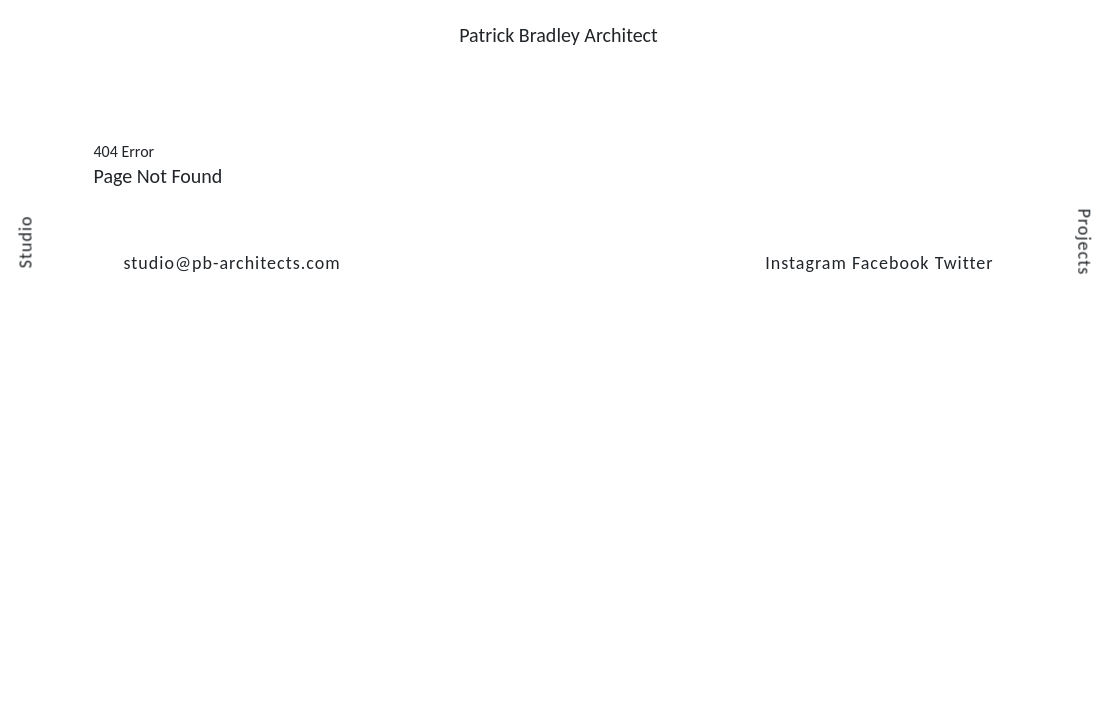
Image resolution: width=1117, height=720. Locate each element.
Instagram (806, 263)
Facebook (891, 263)
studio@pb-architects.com (232, 263)
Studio (25, 242)
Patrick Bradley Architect (558, 35)
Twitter (964, 263)
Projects (1085, 242)
